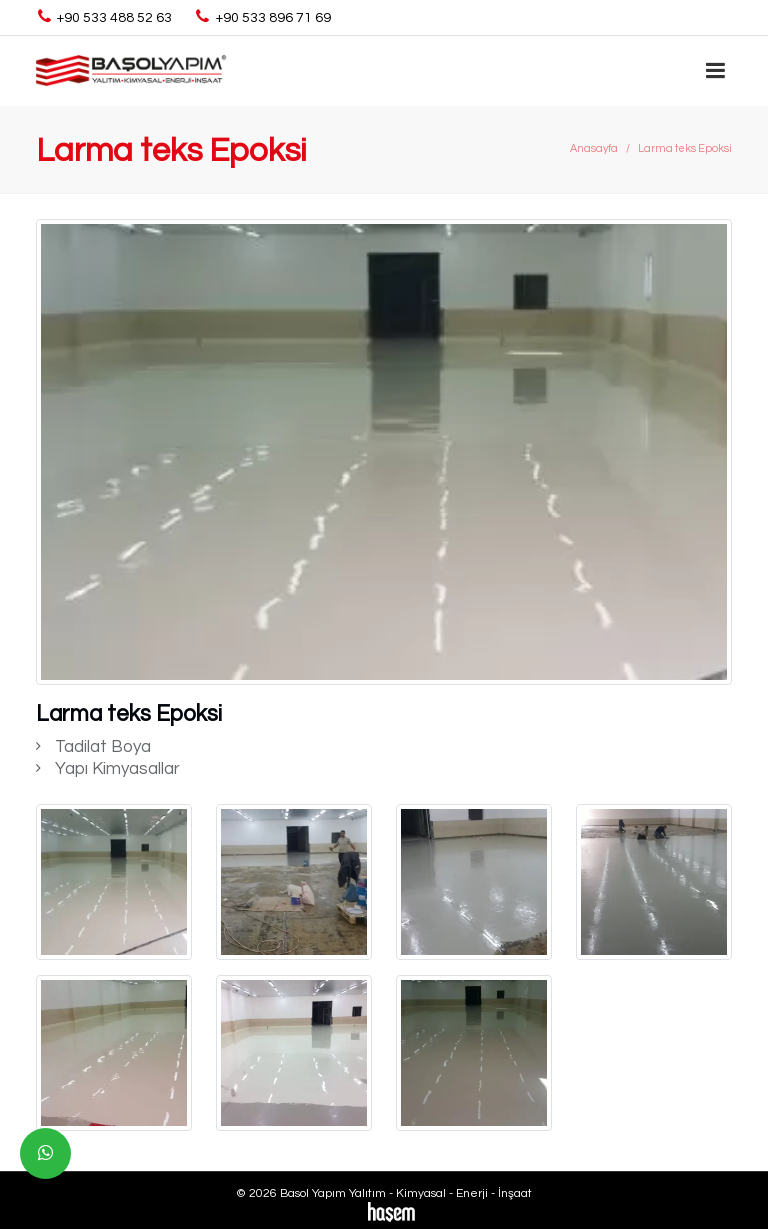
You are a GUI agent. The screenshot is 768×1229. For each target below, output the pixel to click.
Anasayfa (594, 148)
